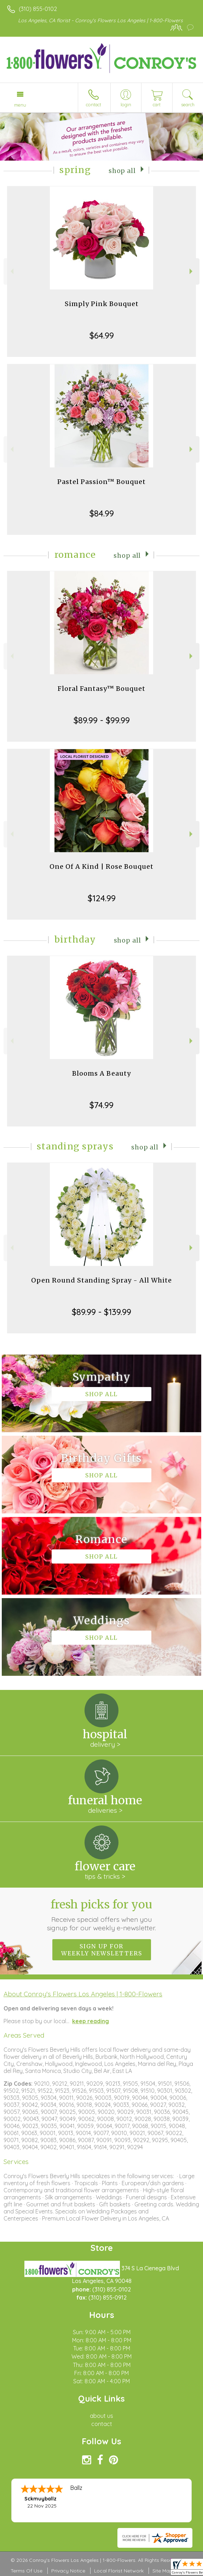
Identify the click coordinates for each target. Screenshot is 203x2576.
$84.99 (101, 513)
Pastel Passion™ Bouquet (101, 482)
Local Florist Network (119, 2571)
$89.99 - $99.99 (102, 720)
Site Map (162, 2571)
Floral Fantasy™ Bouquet (101, 689)
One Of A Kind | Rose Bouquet (101, 866)
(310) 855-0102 (38, 8)
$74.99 (101, 1105)
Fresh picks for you (101, 1914)
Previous (11, 271)
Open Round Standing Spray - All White (101, 1280)
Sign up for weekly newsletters (101, 1950)
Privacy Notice (68, 2571)
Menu (20, 105)
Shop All (122, 171)
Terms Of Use (26, 2571)
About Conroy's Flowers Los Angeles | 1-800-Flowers (83, 1994)
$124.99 (102, 898)
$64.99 (101, 335)
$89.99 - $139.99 (101, 1312)
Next (191, 271)
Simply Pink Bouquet (102, 304)
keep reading (90, 2021)
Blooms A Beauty (101, 1073)
